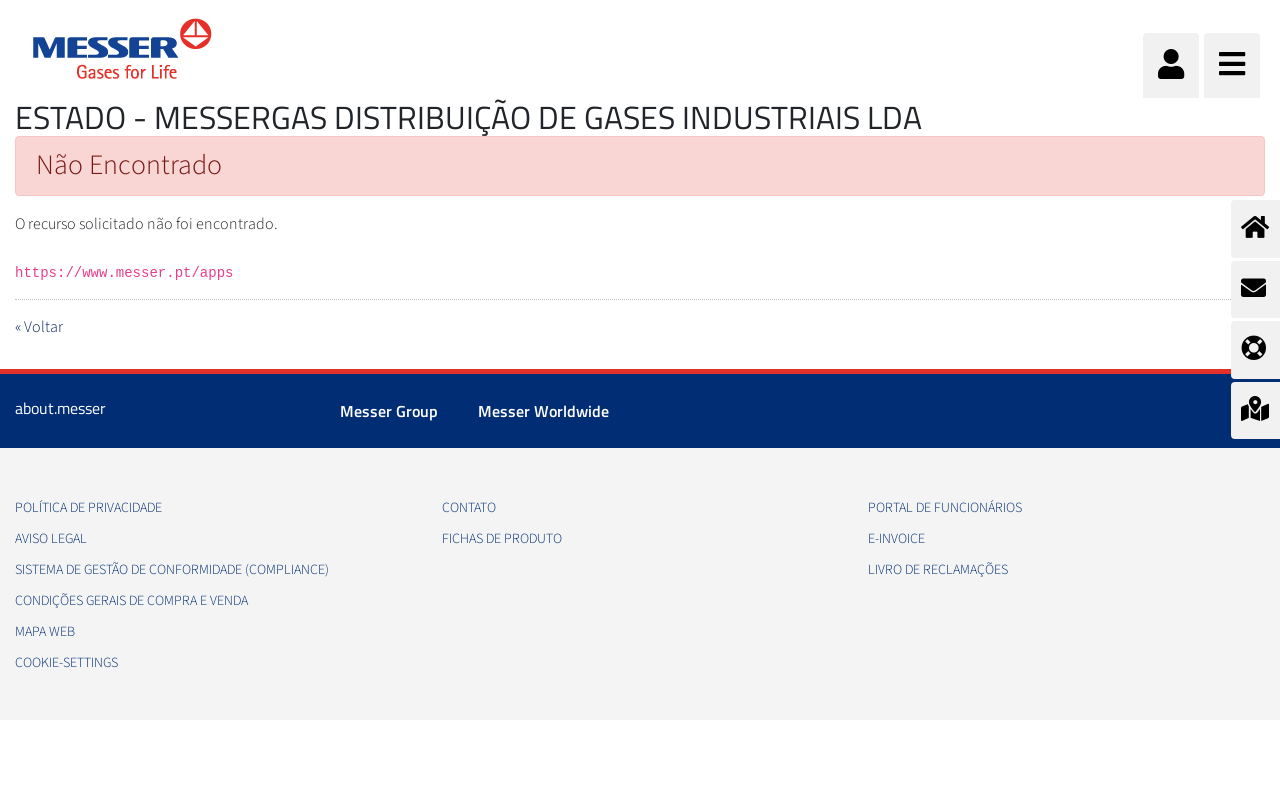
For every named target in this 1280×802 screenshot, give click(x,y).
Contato (469, 508)
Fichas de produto (502, 539)
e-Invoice (896, 539)
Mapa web (45, 632)
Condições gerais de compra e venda (131, 601)
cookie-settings (66, 663)
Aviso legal (51, 539)
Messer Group (389, 411)
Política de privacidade (88, 508)
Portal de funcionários (945, 508)
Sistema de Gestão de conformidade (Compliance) (172, 570)
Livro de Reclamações (938, 570)
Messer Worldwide (543, 411)
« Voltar (39, 327)
